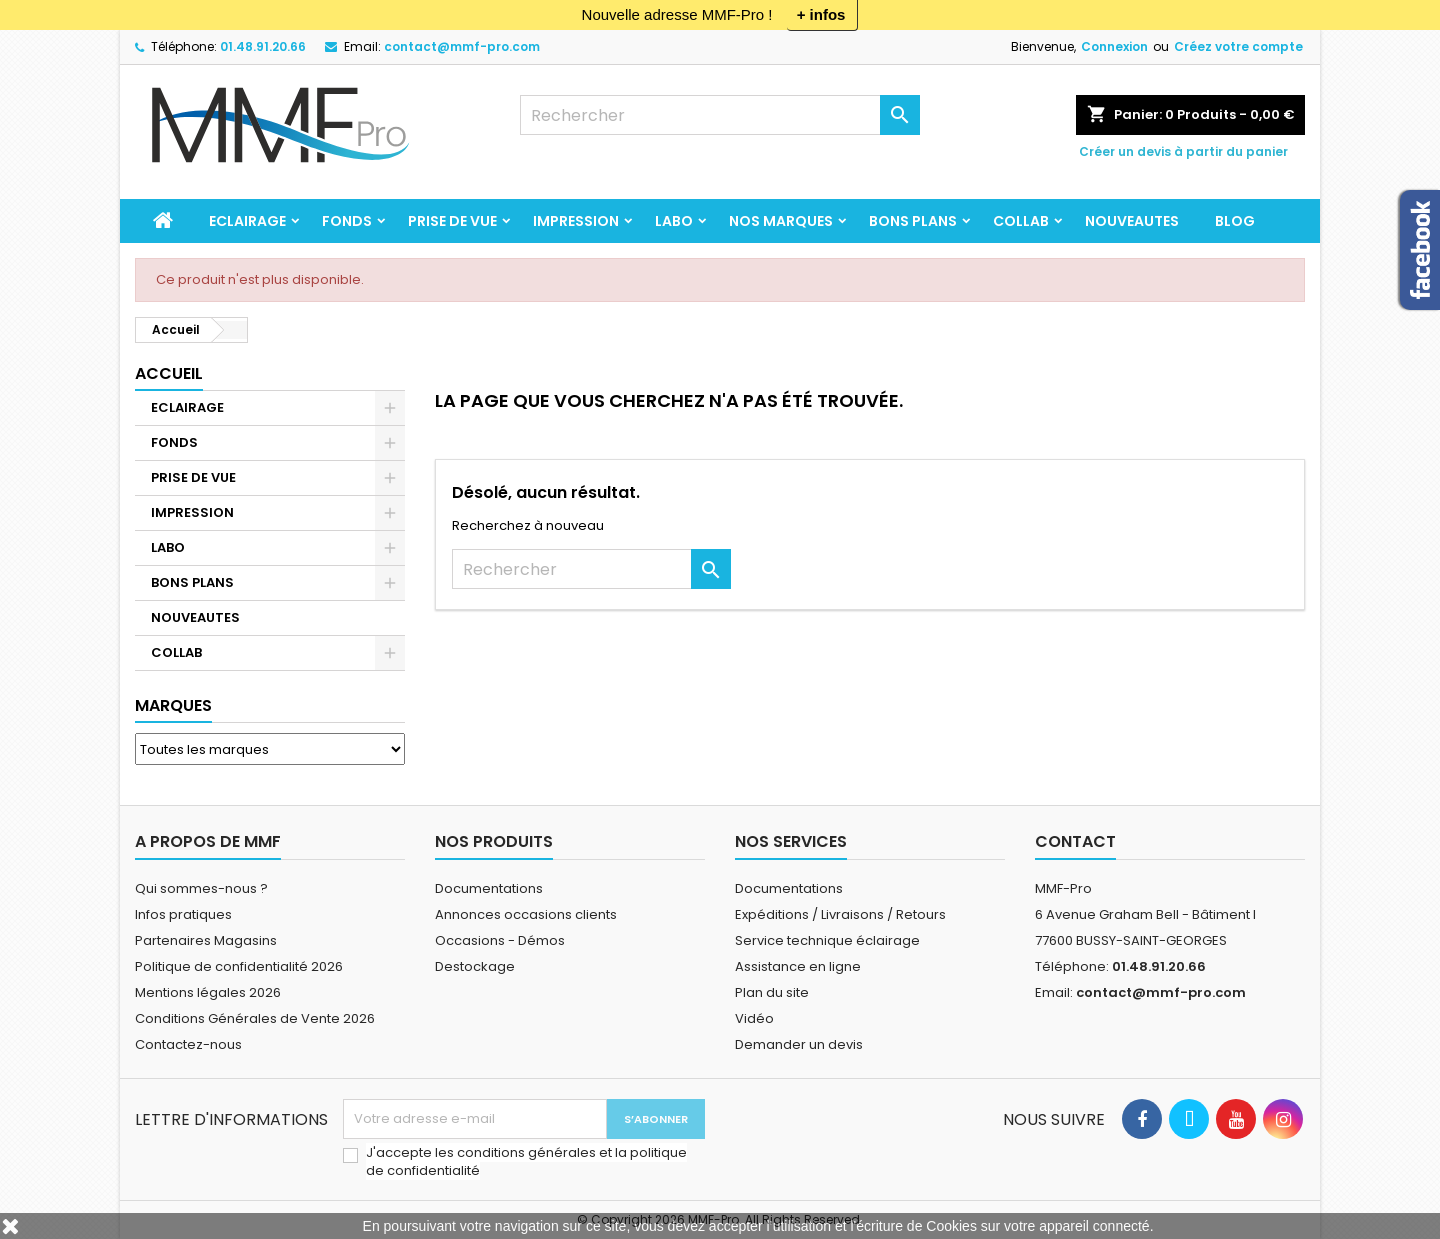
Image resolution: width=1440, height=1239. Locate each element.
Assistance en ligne (798, 966)
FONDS (347, 221)
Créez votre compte (1238, 46)
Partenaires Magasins (206, 940)
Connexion (1114, 46)
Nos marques (781, 221)
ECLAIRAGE (247, 221)
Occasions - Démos (500, 940)
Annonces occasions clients (526, 914)
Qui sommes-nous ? (201, 888)
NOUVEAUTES (1132, 221)
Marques (173, 705)
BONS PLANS (913, 221)
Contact (1075, 841)
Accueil (169, 373)
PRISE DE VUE (452, 221)
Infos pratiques (183, 914)
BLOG (1235, 221)
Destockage (475, 966)
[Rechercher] (720, 115)
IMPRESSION (576, 221)
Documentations (489, 888)
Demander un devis (799, 1044)
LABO (674, 221)
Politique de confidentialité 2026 (239, 966)
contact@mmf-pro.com (462, 46)
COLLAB (1021, 221)
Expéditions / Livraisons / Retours (840, 914)
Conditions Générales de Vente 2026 (255, 1018)
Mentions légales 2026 (208, 992)
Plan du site (772, 992)
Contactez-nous (188, 1044)
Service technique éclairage (827, 940)
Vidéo (754, 1018)
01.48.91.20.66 (263, 46)
